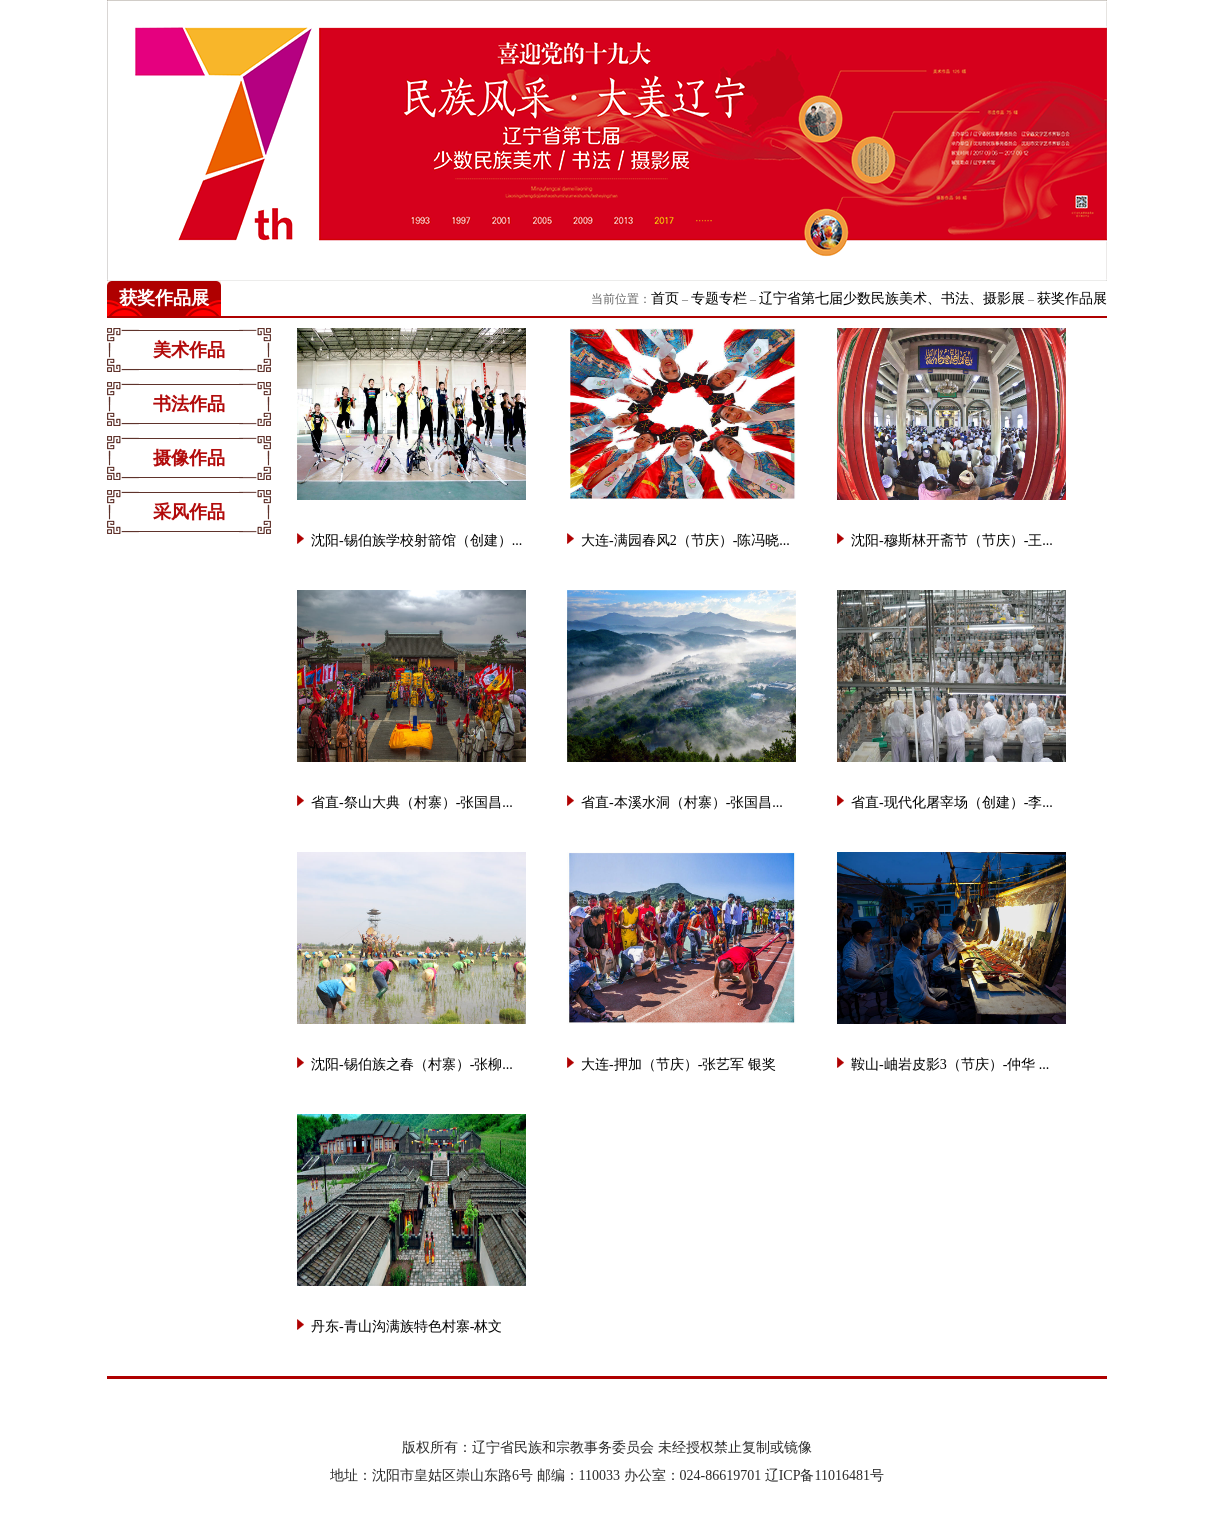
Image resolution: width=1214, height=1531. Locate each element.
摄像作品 (189, 458)
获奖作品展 (1072, 298)
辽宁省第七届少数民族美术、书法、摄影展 (892, 298)
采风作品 (189, 512)
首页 (665, 298)
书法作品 (189, 404)
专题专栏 (719, 298)
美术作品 (189, 350)
